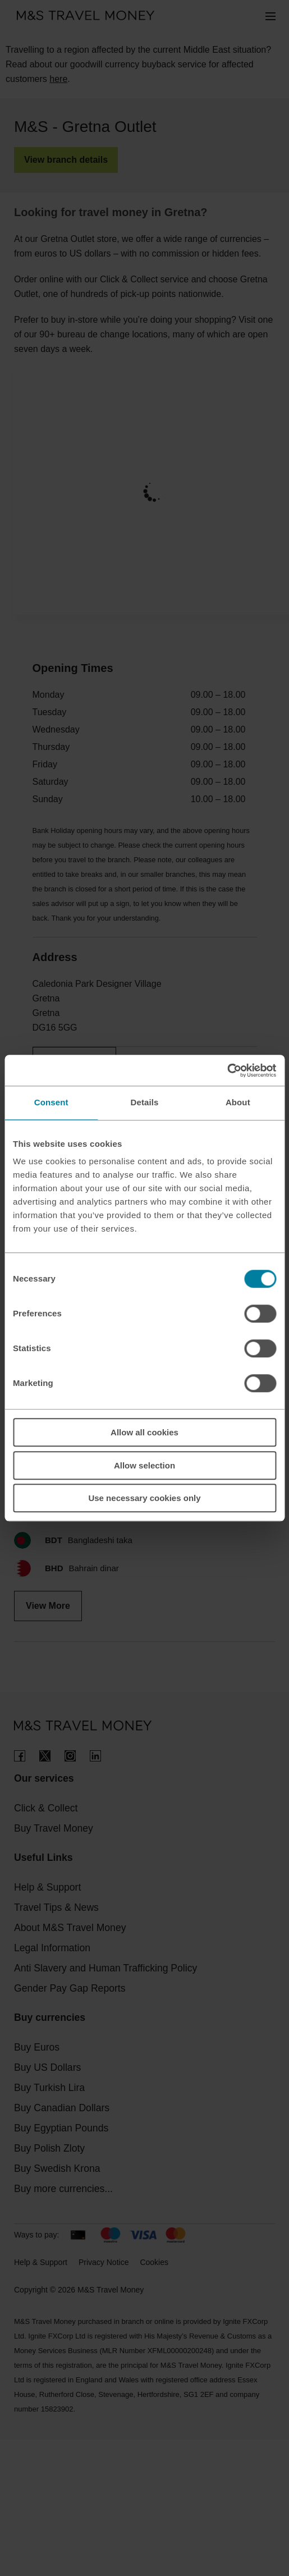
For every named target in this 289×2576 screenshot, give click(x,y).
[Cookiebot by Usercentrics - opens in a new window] (227, 1070)
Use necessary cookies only (144, 1498)
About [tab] (238, 1102)
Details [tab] (145, 1102)
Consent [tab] (51, 1102)
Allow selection (144, 1465)
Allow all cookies (144, 1432)
